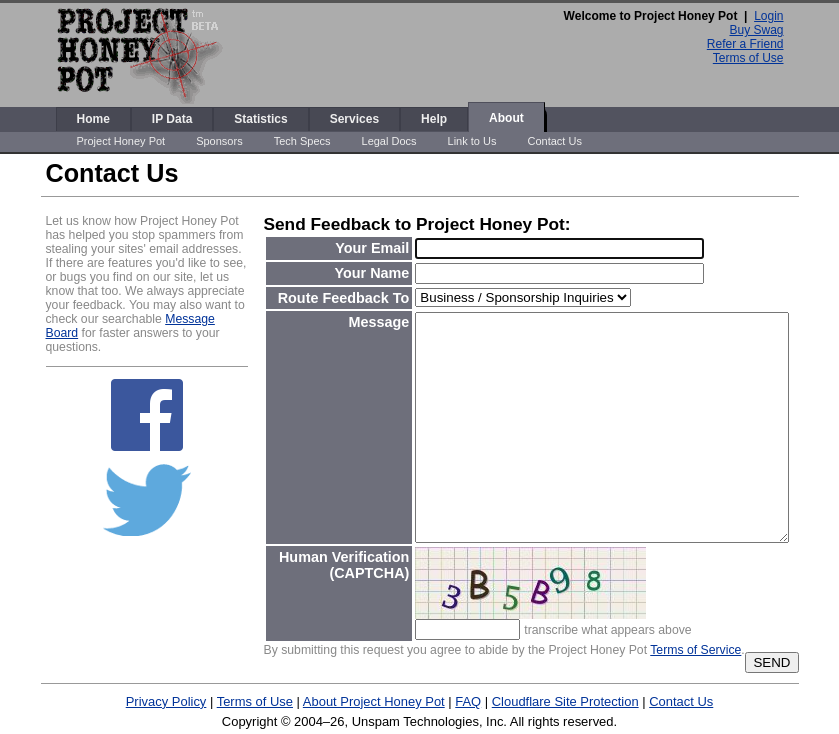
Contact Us (554, 141)
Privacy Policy (166, 701)
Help (434, 119)
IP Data (172, 119)
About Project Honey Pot (374, 701)
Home (93, 119)
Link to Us (472, 141)
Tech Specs (302, 141)
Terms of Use (748, 58)
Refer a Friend (745, 44)
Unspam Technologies (415, 721)
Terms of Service (695, 650)
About (506, 118)
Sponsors (219, 141)
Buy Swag (756, 30)
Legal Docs (389, 141)
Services (354, 119)
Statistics (260, 119)
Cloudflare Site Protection (565, 701)
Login (768, 16)
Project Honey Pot (121, 141)
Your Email (372, 248)
